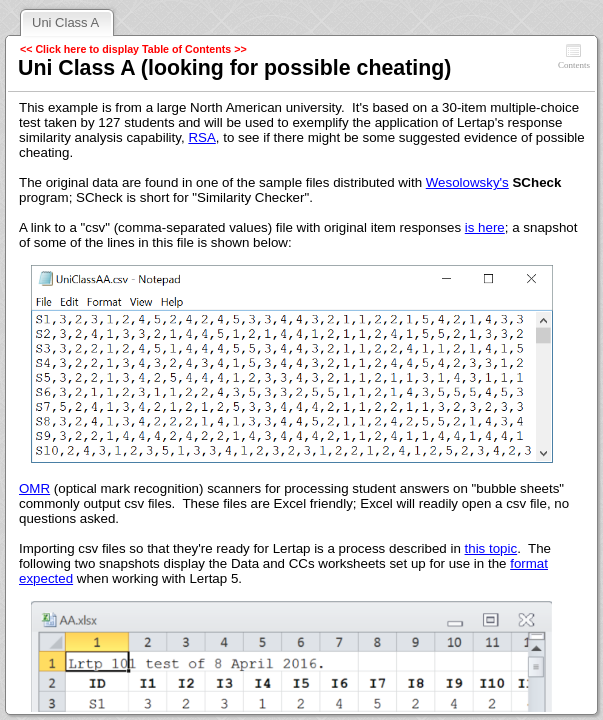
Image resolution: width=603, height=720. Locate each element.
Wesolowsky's (467, 182)
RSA (201, 137)
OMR (34, 488)
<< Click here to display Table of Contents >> (133, 49)
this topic (491, 548)
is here (485, 227)
